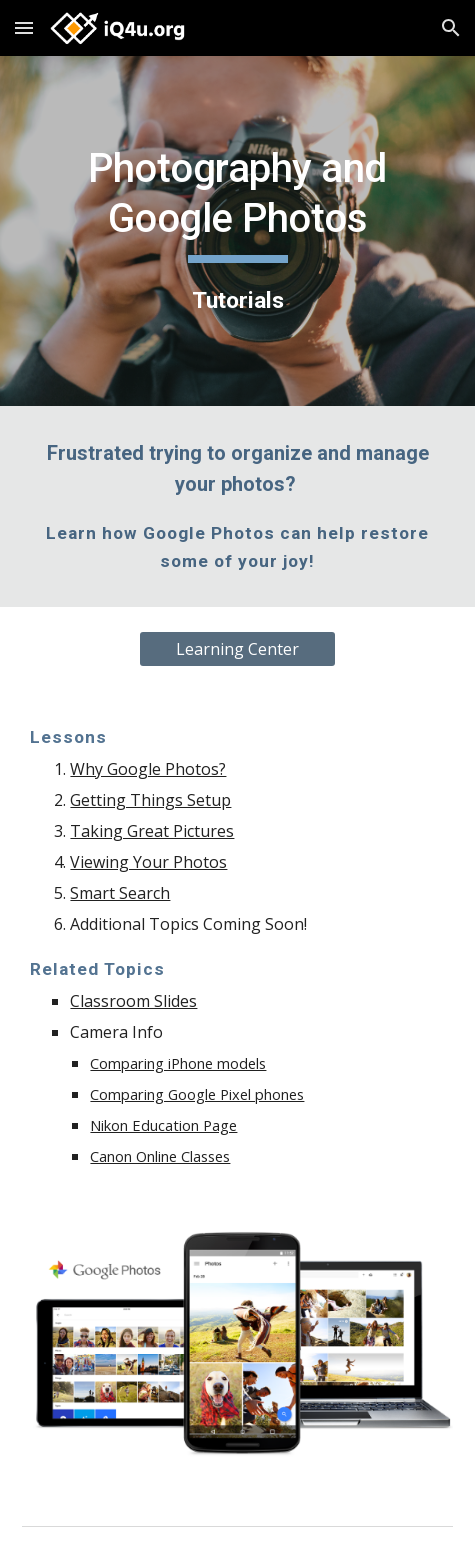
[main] (237, 231)
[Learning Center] (238, 649)
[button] (24, 27)
